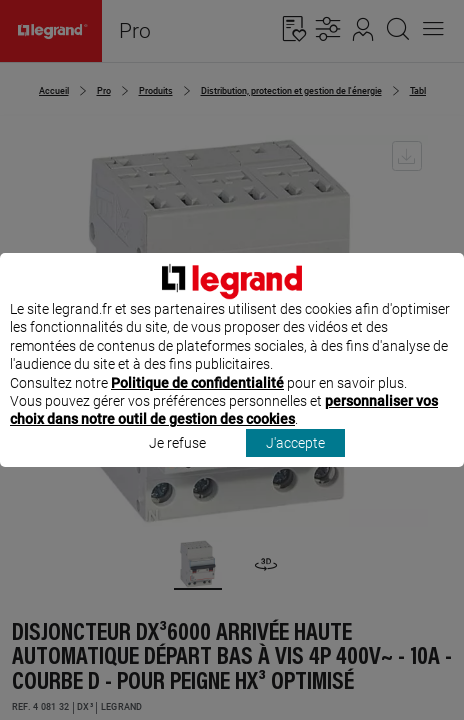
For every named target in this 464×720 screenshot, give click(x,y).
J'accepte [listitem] (295, 461)
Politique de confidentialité (197, 401)
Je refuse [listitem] (177, 461)
